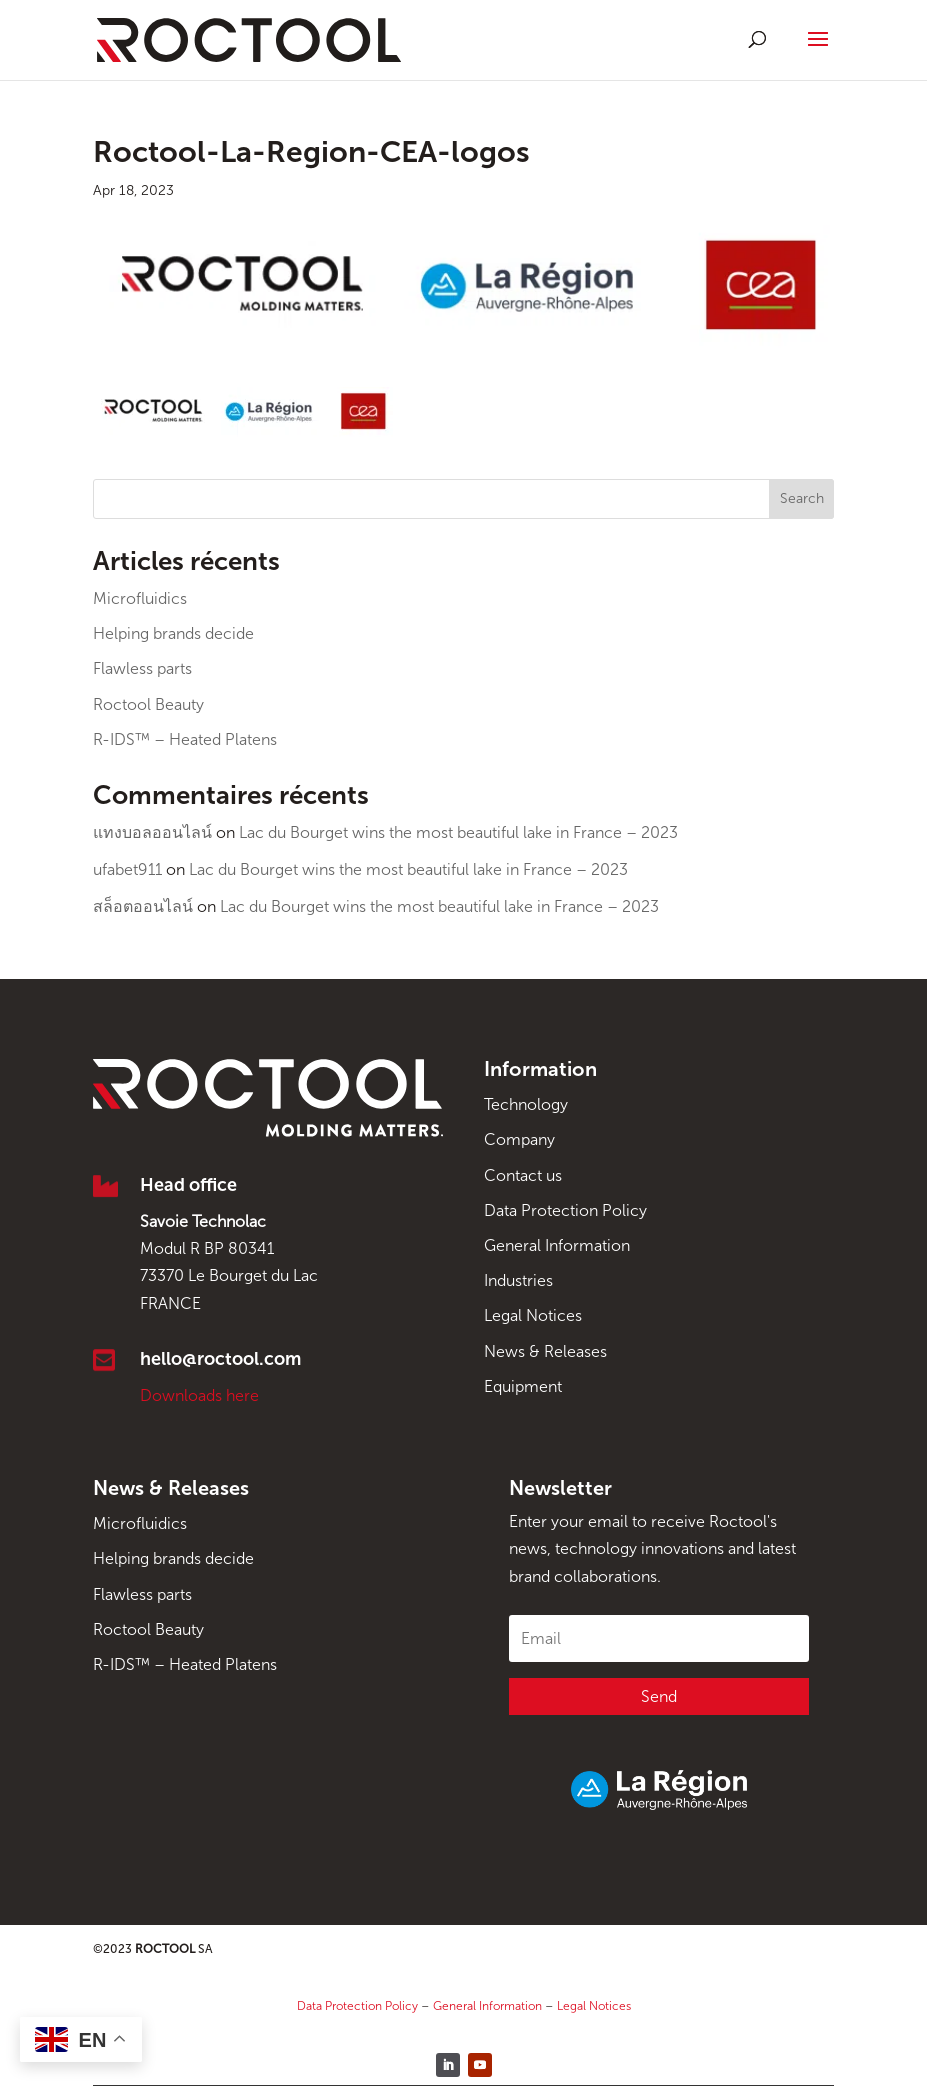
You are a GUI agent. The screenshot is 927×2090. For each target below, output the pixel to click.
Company (519, 1139)
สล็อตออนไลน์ (143, 906)
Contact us (523, 1175)
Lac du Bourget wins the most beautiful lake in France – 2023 (458, 832)
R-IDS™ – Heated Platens (185, 739)
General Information (557, 1245)
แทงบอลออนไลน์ (152, 832)
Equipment (523, 1386)
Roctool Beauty (148, 704)
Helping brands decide (173, 633)
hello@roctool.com (220, 1359)
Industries (518, 1280)
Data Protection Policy (565, 1210)
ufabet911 (127, 869)
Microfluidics (140, 598)
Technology (526, 1104)
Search (802, 498)
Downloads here (199, 1395)
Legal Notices (533, 1315)
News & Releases (545, 1351)
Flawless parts (142, 668)
